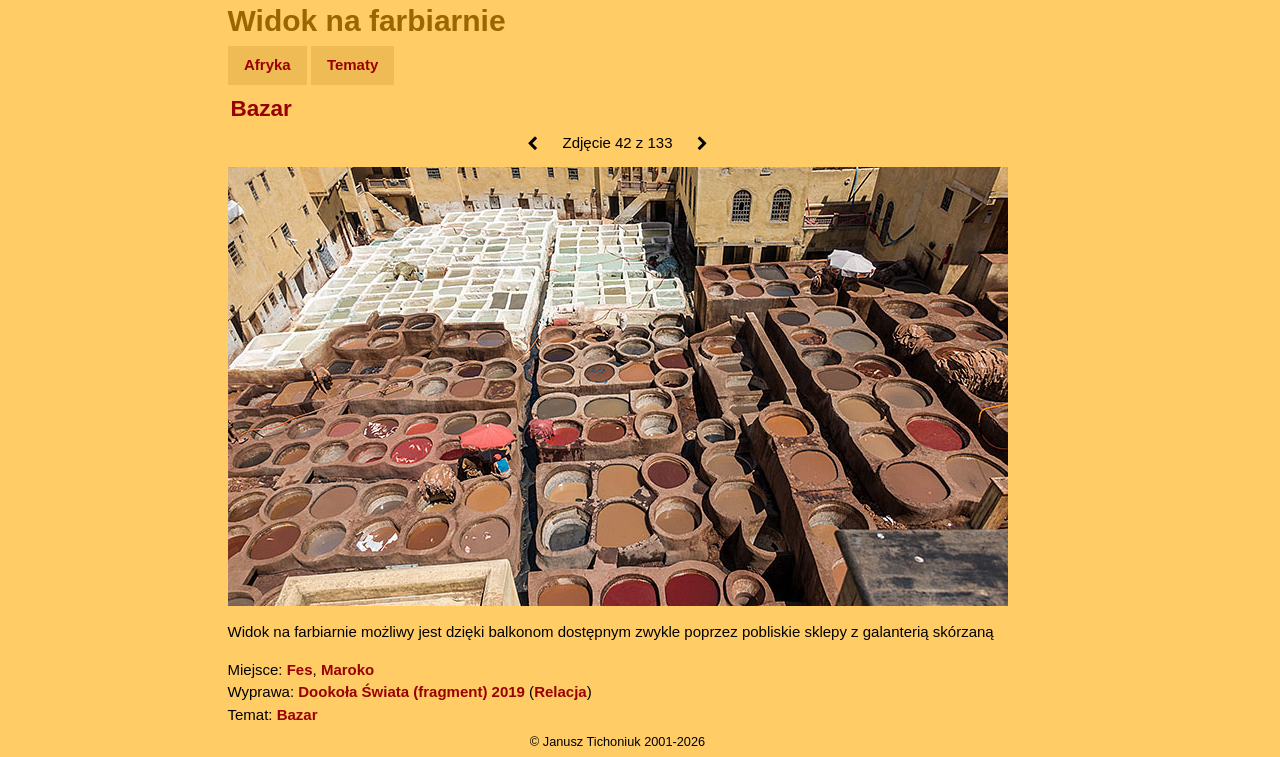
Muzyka (60, 296)
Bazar (261, 108)
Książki (59, 258)
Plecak (57, 335)
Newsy (57, 219)
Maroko (347, 669)
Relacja (560, 691)
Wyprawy (66, 142)
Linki (51, 373)
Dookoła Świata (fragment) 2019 (411, 691)
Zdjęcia (59, 181)
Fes (300, 669)
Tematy (352, 64)
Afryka (267, 64)
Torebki (60, 412)
